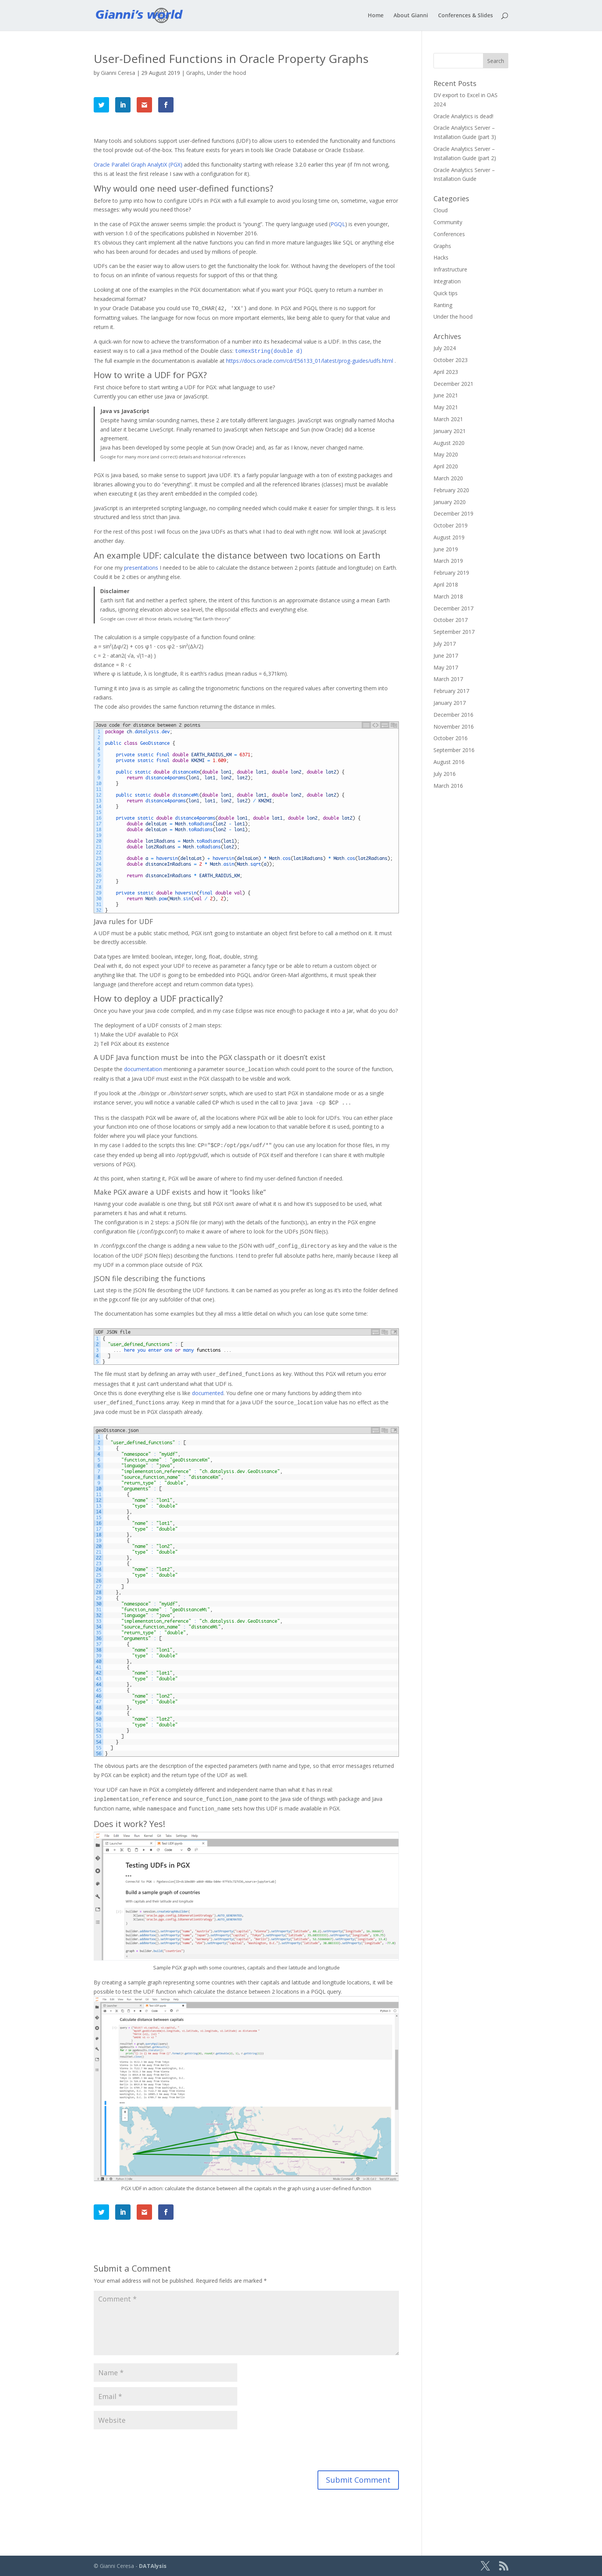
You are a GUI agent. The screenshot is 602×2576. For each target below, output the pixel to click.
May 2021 (445, 407)
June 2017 (445, 655)
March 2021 (448, 419)
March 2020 (448, 478)
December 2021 (453, 383)
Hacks (440, 257)
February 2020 (451, 490)
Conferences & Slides (465, 16)
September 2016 (454, 750)
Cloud (440, 210)
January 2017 (449, 702)
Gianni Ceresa (118, 72)
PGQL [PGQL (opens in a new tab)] (338, 224)
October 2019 (450, 525)
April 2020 (445, 466)
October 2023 (450, 360)
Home (376, 16)
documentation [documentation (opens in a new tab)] (144, 1069)
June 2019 (445, 549)
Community (447, 222)
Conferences (449, 234)
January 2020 (449, 502)
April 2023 (445, 371)
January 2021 (449, 431)
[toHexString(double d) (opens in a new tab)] (269, 350)
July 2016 (444, 773)
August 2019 (449, 537)
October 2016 (450, 738)
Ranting (442, 305)
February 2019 (451, 572)
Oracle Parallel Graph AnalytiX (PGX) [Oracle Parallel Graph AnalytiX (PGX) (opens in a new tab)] (138, 164)
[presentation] (146, 2451)
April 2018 (445, 584)
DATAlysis (153, 2565)
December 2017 (453, 608)
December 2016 (453, 714)
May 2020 (445, 454)
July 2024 (444, 348)
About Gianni (411, 16)
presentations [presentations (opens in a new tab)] (141, 567)
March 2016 (448, 785)
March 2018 (448, 596)
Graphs (195, 72)
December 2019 (453, 513)
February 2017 (451, 690)
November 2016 (453, 726)
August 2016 (449, 762)
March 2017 (448, 679)
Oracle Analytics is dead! (463, 116)
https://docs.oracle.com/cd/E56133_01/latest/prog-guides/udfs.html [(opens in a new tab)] (309, 360)
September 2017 (454, 631)
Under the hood (226, 72)
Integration (447, 281)
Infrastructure (450, 269)
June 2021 (445, 395)
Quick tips (445, 293)
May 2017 (445, 667)
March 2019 (448, 560)
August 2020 (449, 442)
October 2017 (450, 619)
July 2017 (444, 643)
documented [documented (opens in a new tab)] (207, 1393)
